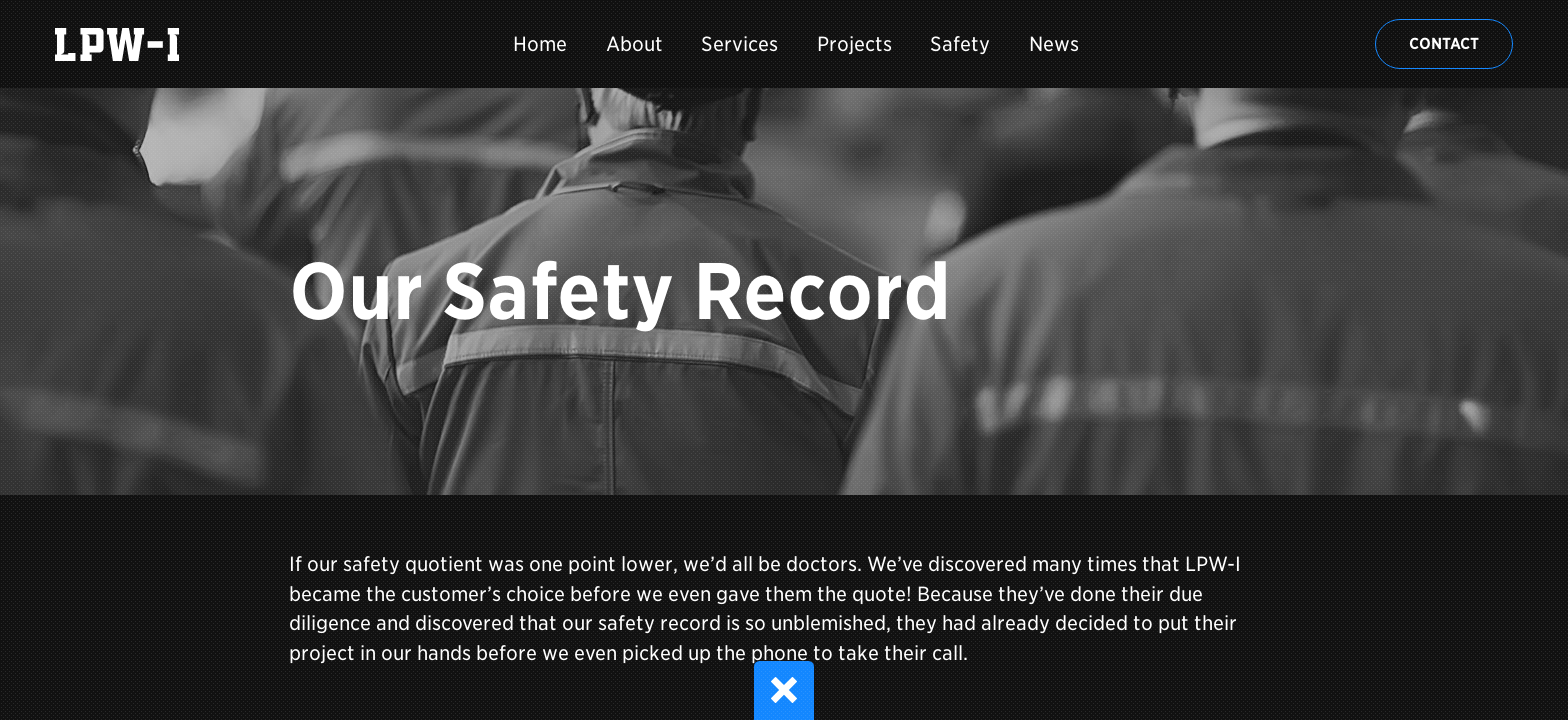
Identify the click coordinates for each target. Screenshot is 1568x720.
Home (540, 44)
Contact (1444, 43)
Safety (960, 44)
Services (739, 44)
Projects (854, 44)
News (1054, 44)
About (634, 44)
